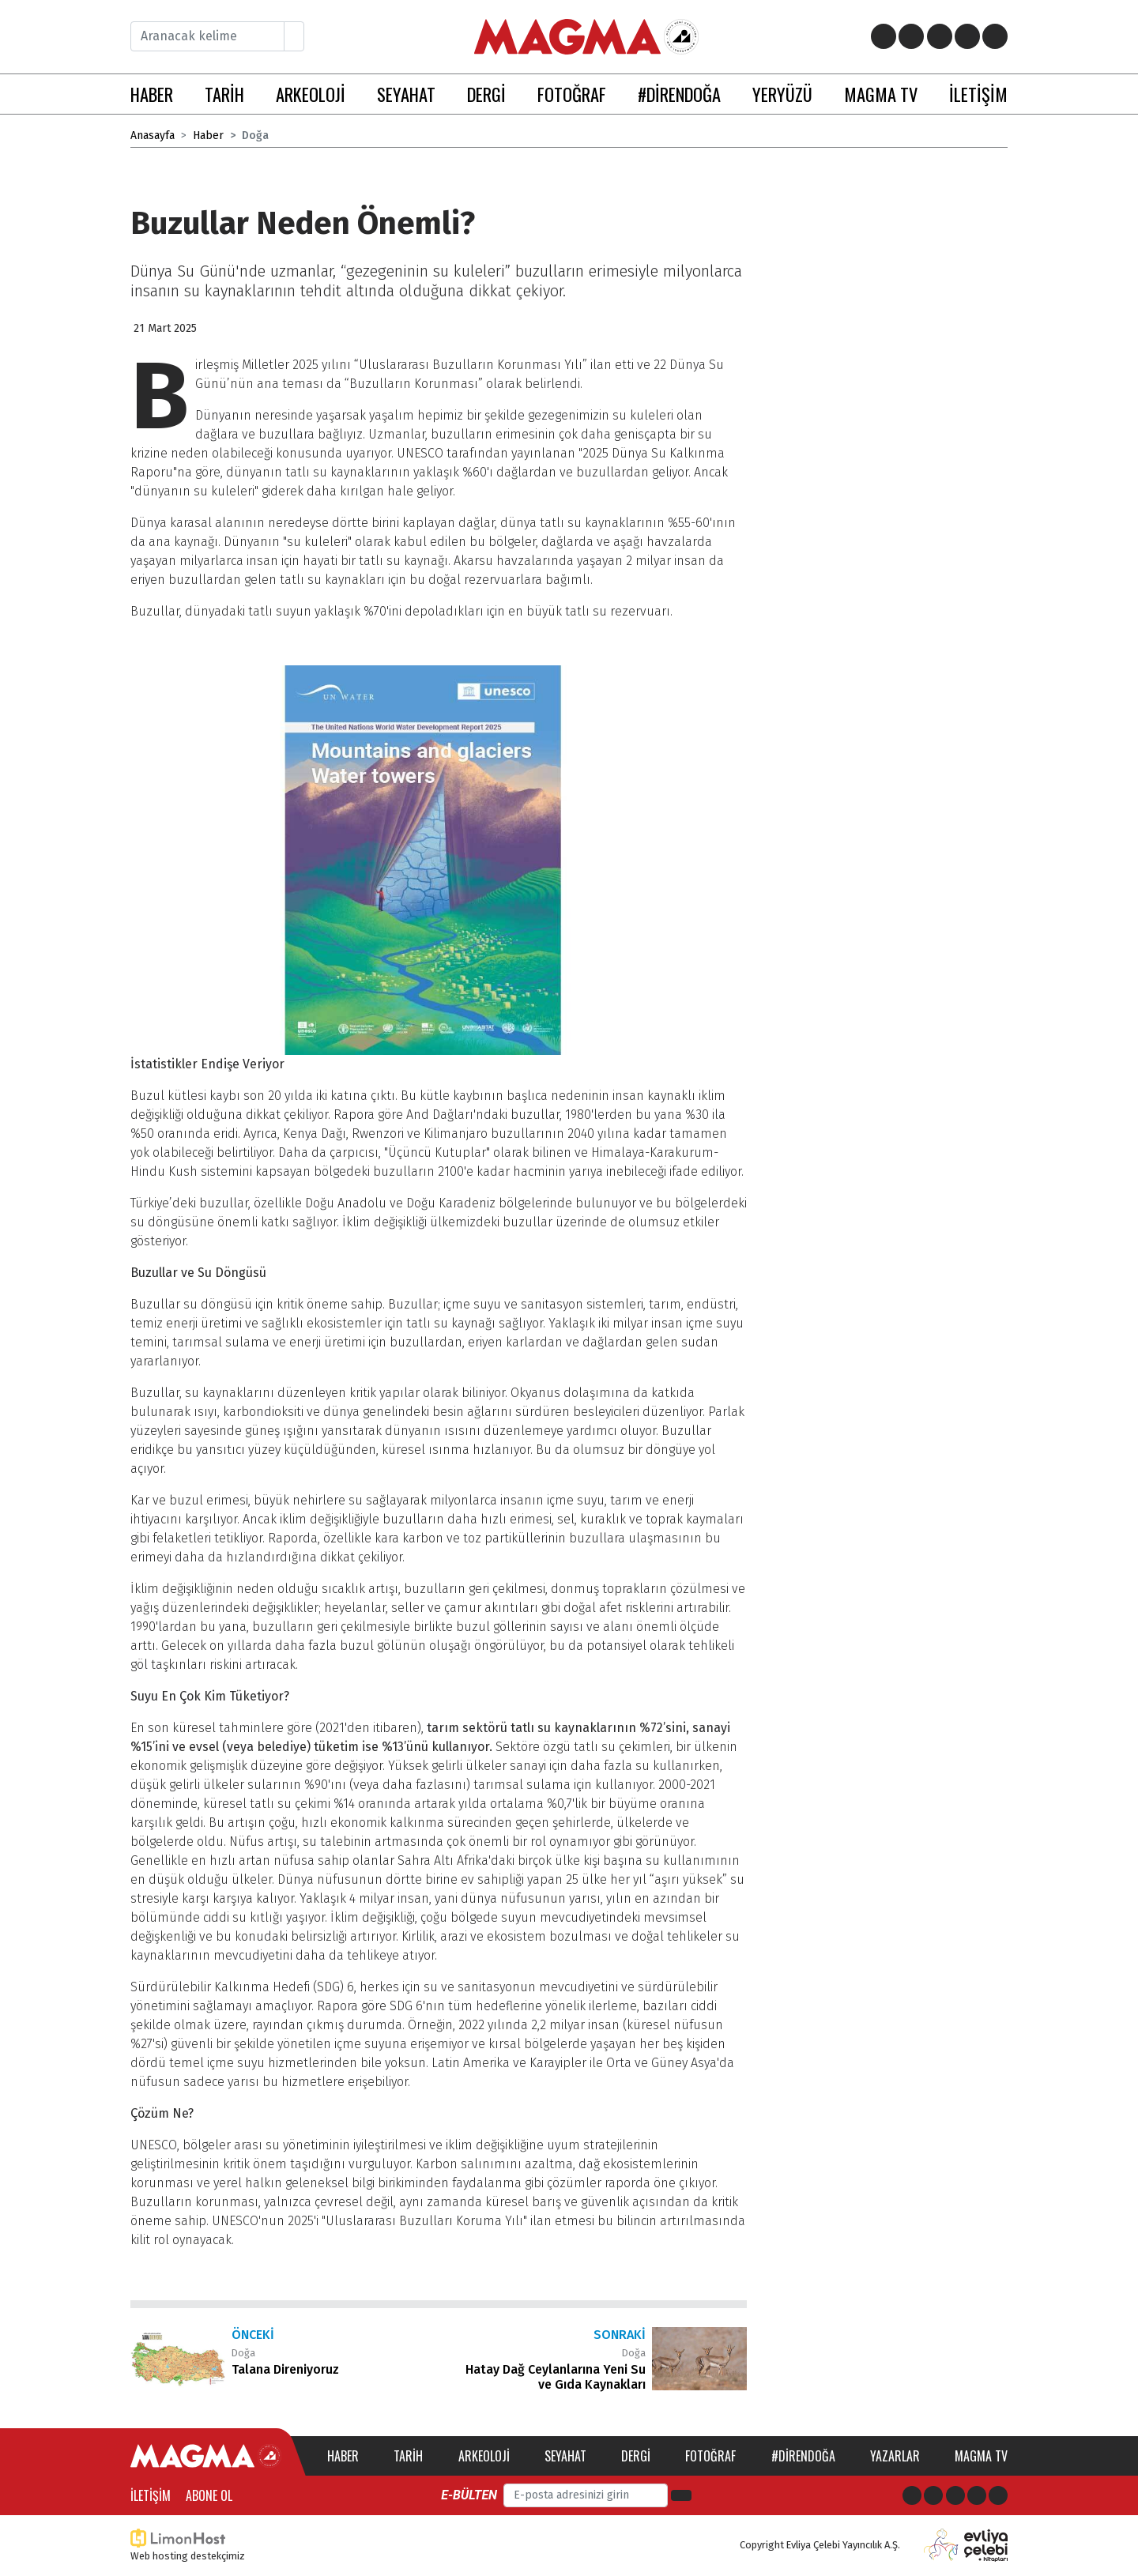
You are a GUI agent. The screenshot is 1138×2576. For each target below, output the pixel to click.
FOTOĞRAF (571, 94)
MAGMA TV (881, 94)
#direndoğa (803, 2455)
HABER (151, 94)
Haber (208, 135)
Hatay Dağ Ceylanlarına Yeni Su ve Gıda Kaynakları (555, 2377)
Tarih (408, 2455)
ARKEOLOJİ (310, 94)
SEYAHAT (406, 94)
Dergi (635, 2455)
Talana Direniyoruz (285, 2369)
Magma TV (981, 2455)
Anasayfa (152, 135)
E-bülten (469, 2495)
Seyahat (565, 2455)
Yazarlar (895, 2455)
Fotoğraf (710, 2455)
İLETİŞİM (978, 94)
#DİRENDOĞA (679, 94)
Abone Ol (209, 2495)
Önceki (253, 2334)
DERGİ (486, 94)
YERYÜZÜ (782, 94)
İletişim (150, 2495)
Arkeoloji (484, 2455)
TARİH (224, 94)
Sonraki (619, 2334)
